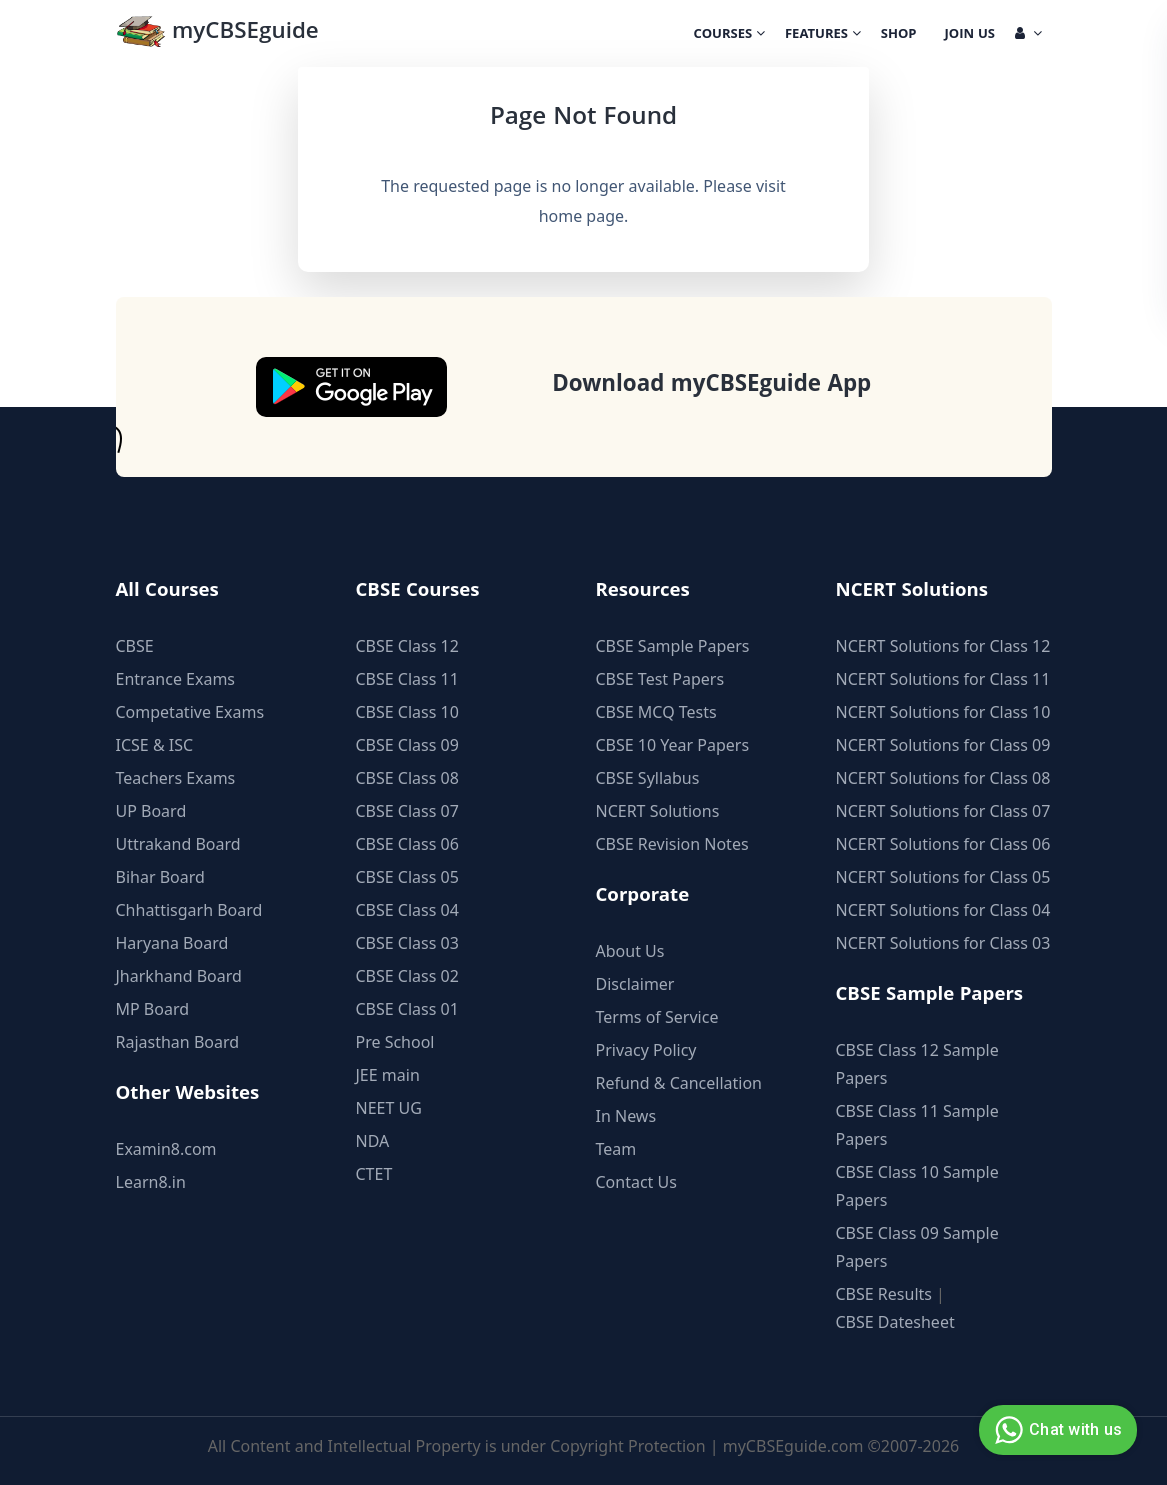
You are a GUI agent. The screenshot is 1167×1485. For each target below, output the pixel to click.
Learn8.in (151, 1182)
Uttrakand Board (178, 844)
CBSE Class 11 (407, 679)
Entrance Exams (176, 679)
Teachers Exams (176, 778)
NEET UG (389, 1108)
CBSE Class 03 (407, 943)
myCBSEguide (217, 33)
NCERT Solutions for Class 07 (943, 811)
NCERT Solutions (658, 811)
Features (823, 35)
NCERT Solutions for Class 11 (943, 679)
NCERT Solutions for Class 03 (943, 943)
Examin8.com (166, 1149)
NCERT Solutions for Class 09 (943, 745)
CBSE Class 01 (407, 1009)
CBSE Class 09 (407, 745)
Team (616, 1149)
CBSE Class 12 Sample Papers (917, 1064)
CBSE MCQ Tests (656, 712)
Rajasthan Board (178, 1042)
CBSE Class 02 (407, 976)
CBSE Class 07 (407, 811)
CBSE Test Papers (660, 679)
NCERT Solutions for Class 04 (943, 910)
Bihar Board (160, 877)
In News (626, 1116)
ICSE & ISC (155, 745)
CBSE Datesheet (895, 1322)
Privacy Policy (646, 1050)
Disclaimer (635, 984)
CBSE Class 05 (407, 877)
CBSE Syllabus (648, 778)
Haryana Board (172, 943)
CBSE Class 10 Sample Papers (917, 1186)
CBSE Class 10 (407, 712)
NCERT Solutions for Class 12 (943, 646)
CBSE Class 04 (407, 910)
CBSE (135, 646)
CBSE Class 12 (407, 646)
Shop (899, 35)
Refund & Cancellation (679, 1083)
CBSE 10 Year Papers (673, 745)
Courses (729, 35)
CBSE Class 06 (407, 844)
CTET (374, 1174)
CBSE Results (884, 1294)
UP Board (151, 811)
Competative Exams (190, 712)
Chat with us (1055, 1430)
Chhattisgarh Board (189, 910)
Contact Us (636, 1182)
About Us (630, 951)
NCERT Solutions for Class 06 (943, 844)
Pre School (395, 1042)
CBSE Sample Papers (673, 646)
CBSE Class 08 (407, 778)
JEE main (388, 1075)
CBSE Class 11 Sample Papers (917, 1125)
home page (581, 216)
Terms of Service (657, 1017)
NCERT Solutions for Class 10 (943, 712)
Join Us (970, 35)
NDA (373, 1141)
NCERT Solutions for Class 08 (943, 778)
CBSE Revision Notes (672, 844)
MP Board (153, 1009)
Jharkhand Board (179, 976)
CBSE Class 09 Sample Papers (917, 1247)
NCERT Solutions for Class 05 (943, 877)
